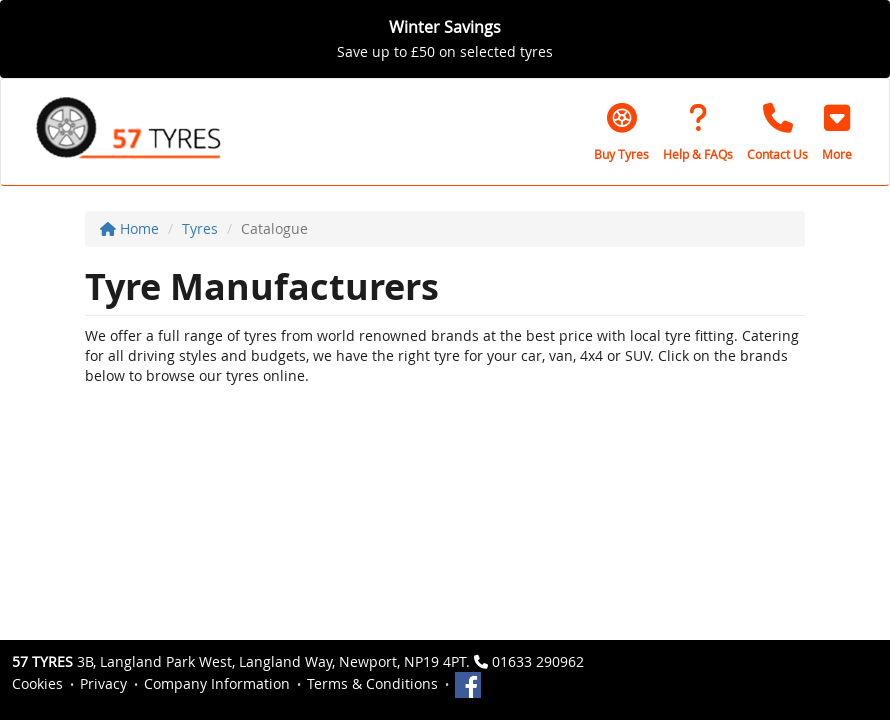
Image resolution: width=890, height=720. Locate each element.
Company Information (217, 683)
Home (129, 228)
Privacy (103, 683)
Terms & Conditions (372, 683)
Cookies (37, 683)
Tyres (200, 228)
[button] (837, 132)
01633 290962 (538, 661)
